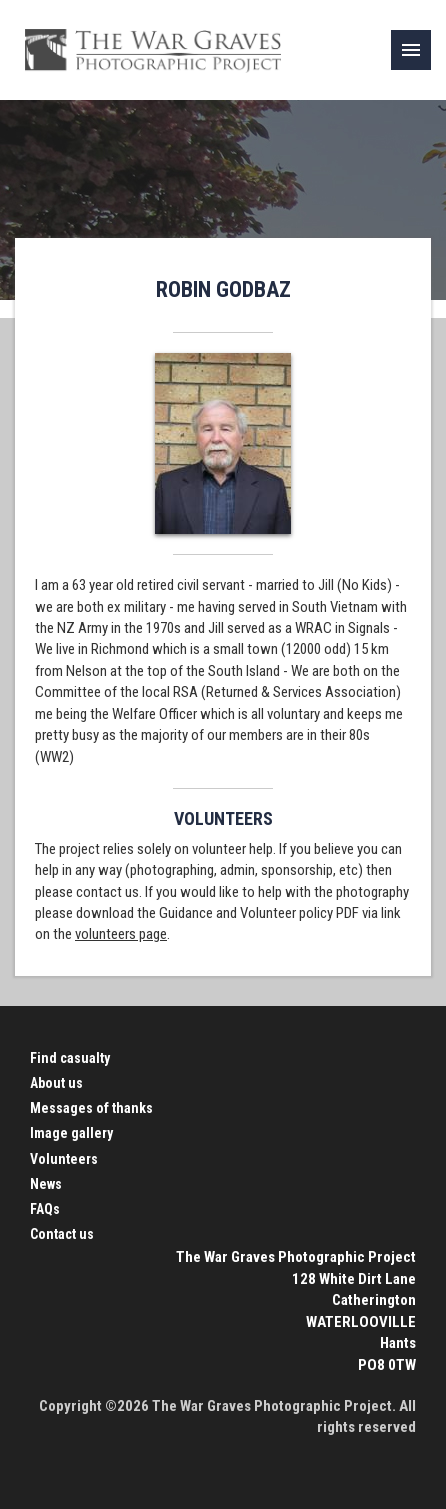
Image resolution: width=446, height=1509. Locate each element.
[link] (411, 50)
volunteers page (121, 934)
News (46, 1184)
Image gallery (71, 1133)
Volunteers (64, 1159)
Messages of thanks (91, 1108)
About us (56, 1083)
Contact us (62, 1234)
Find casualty (70, 1058)
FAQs (45, 1209)
